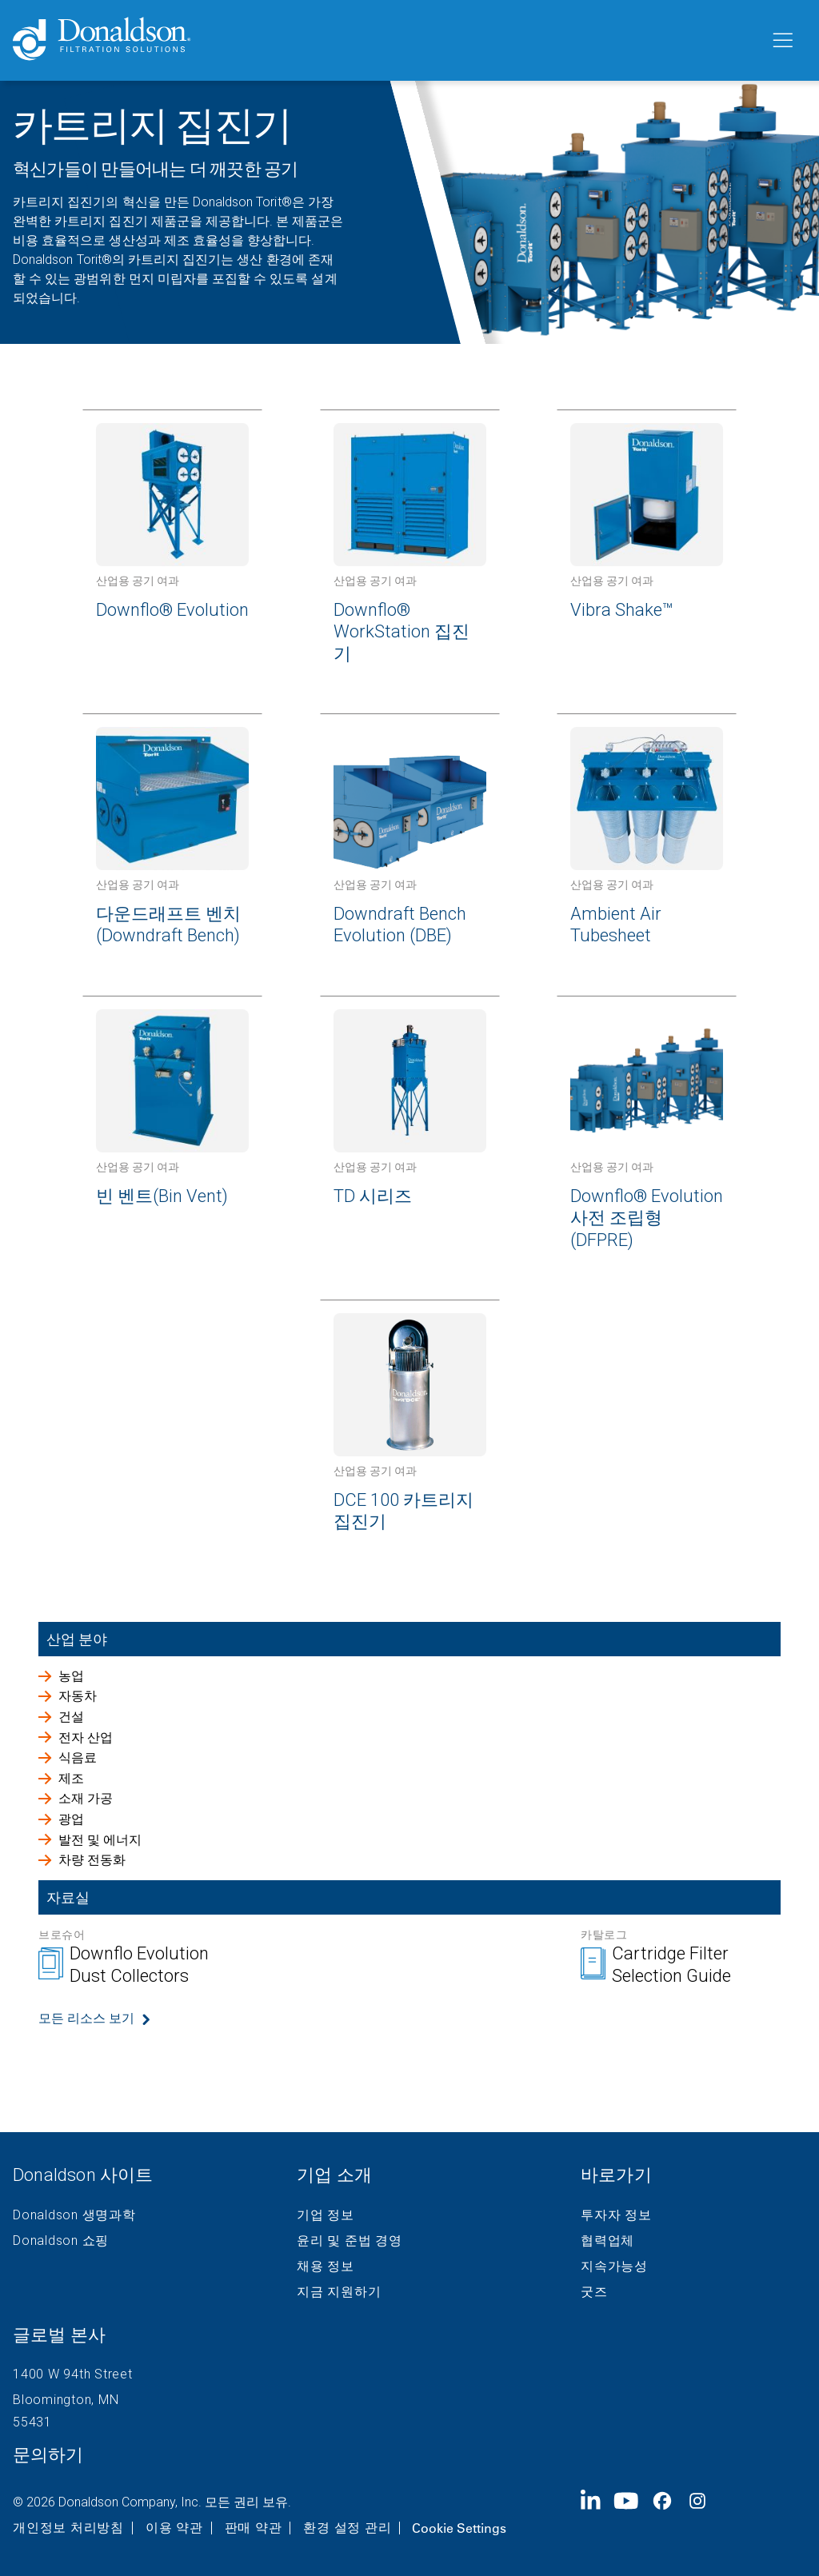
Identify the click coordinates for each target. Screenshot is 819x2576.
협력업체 (607, 2241)
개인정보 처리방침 (68, 2528)
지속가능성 (614, 2266)
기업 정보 (325, 2215)
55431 (32, 2422)
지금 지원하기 (339, 2292)
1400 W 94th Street (73, 2374)
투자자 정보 (616, 2215)
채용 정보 (325, 2266)
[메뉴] (781, 40)
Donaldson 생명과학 (74, 2215)
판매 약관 (253, 2528)
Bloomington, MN (65, 2399)
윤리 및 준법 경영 (349, 2241)
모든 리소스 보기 (86, 2018)
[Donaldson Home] (385, 40)
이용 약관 (174, 2528)
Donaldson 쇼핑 (61, 2241)
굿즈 (594, 2292)
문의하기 (48, 2455)
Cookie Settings (459, 2528)
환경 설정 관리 (347, 2528)
